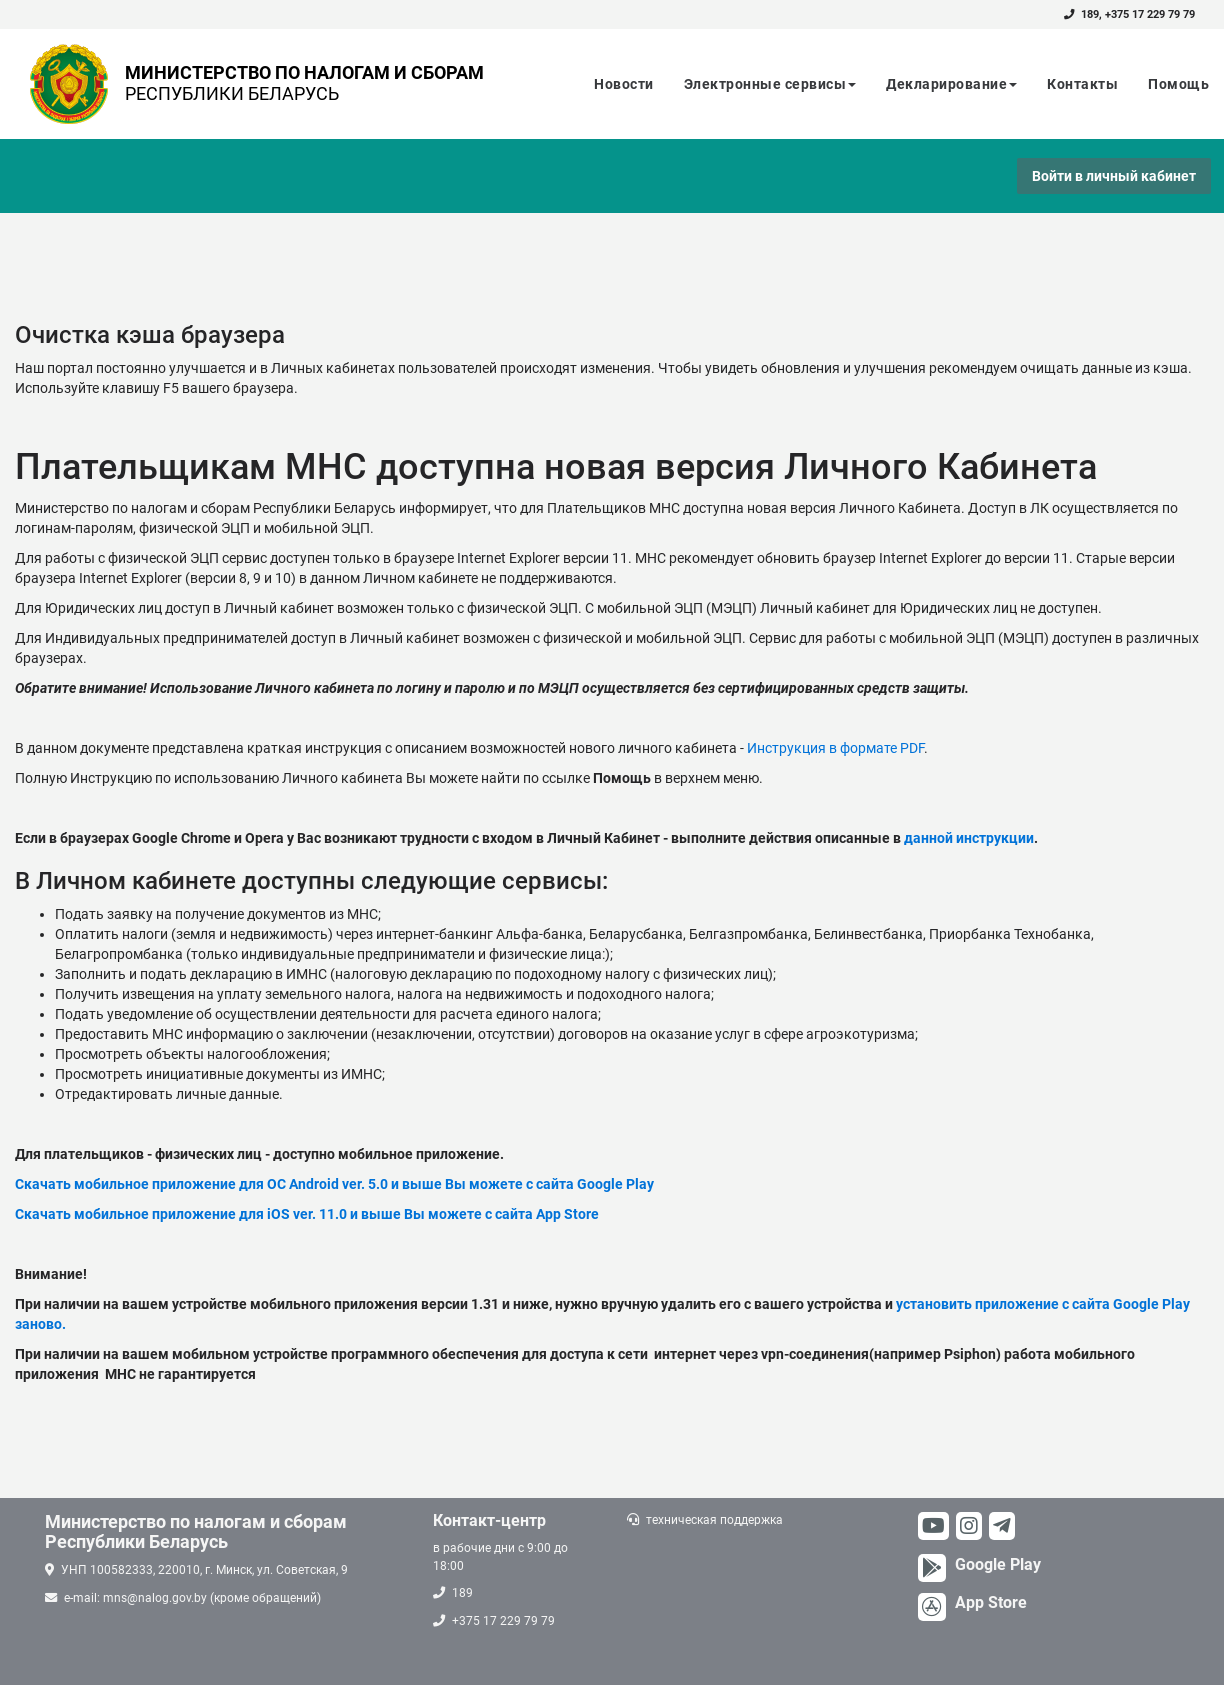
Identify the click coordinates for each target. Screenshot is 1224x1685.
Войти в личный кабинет (1114, 176)
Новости (624, 84)
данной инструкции (969, 838)
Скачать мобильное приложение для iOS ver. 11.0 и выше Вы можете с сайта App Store (307, 1214)
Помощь (1178, 84)
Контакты (1082, 84)
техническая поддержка (714, 1520)
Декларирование (951, 84)
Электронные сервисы (770, 84)
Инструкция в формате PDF (835, 748)
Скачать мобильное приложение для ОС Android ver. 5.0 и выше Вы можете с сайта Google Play (334, 1184)
